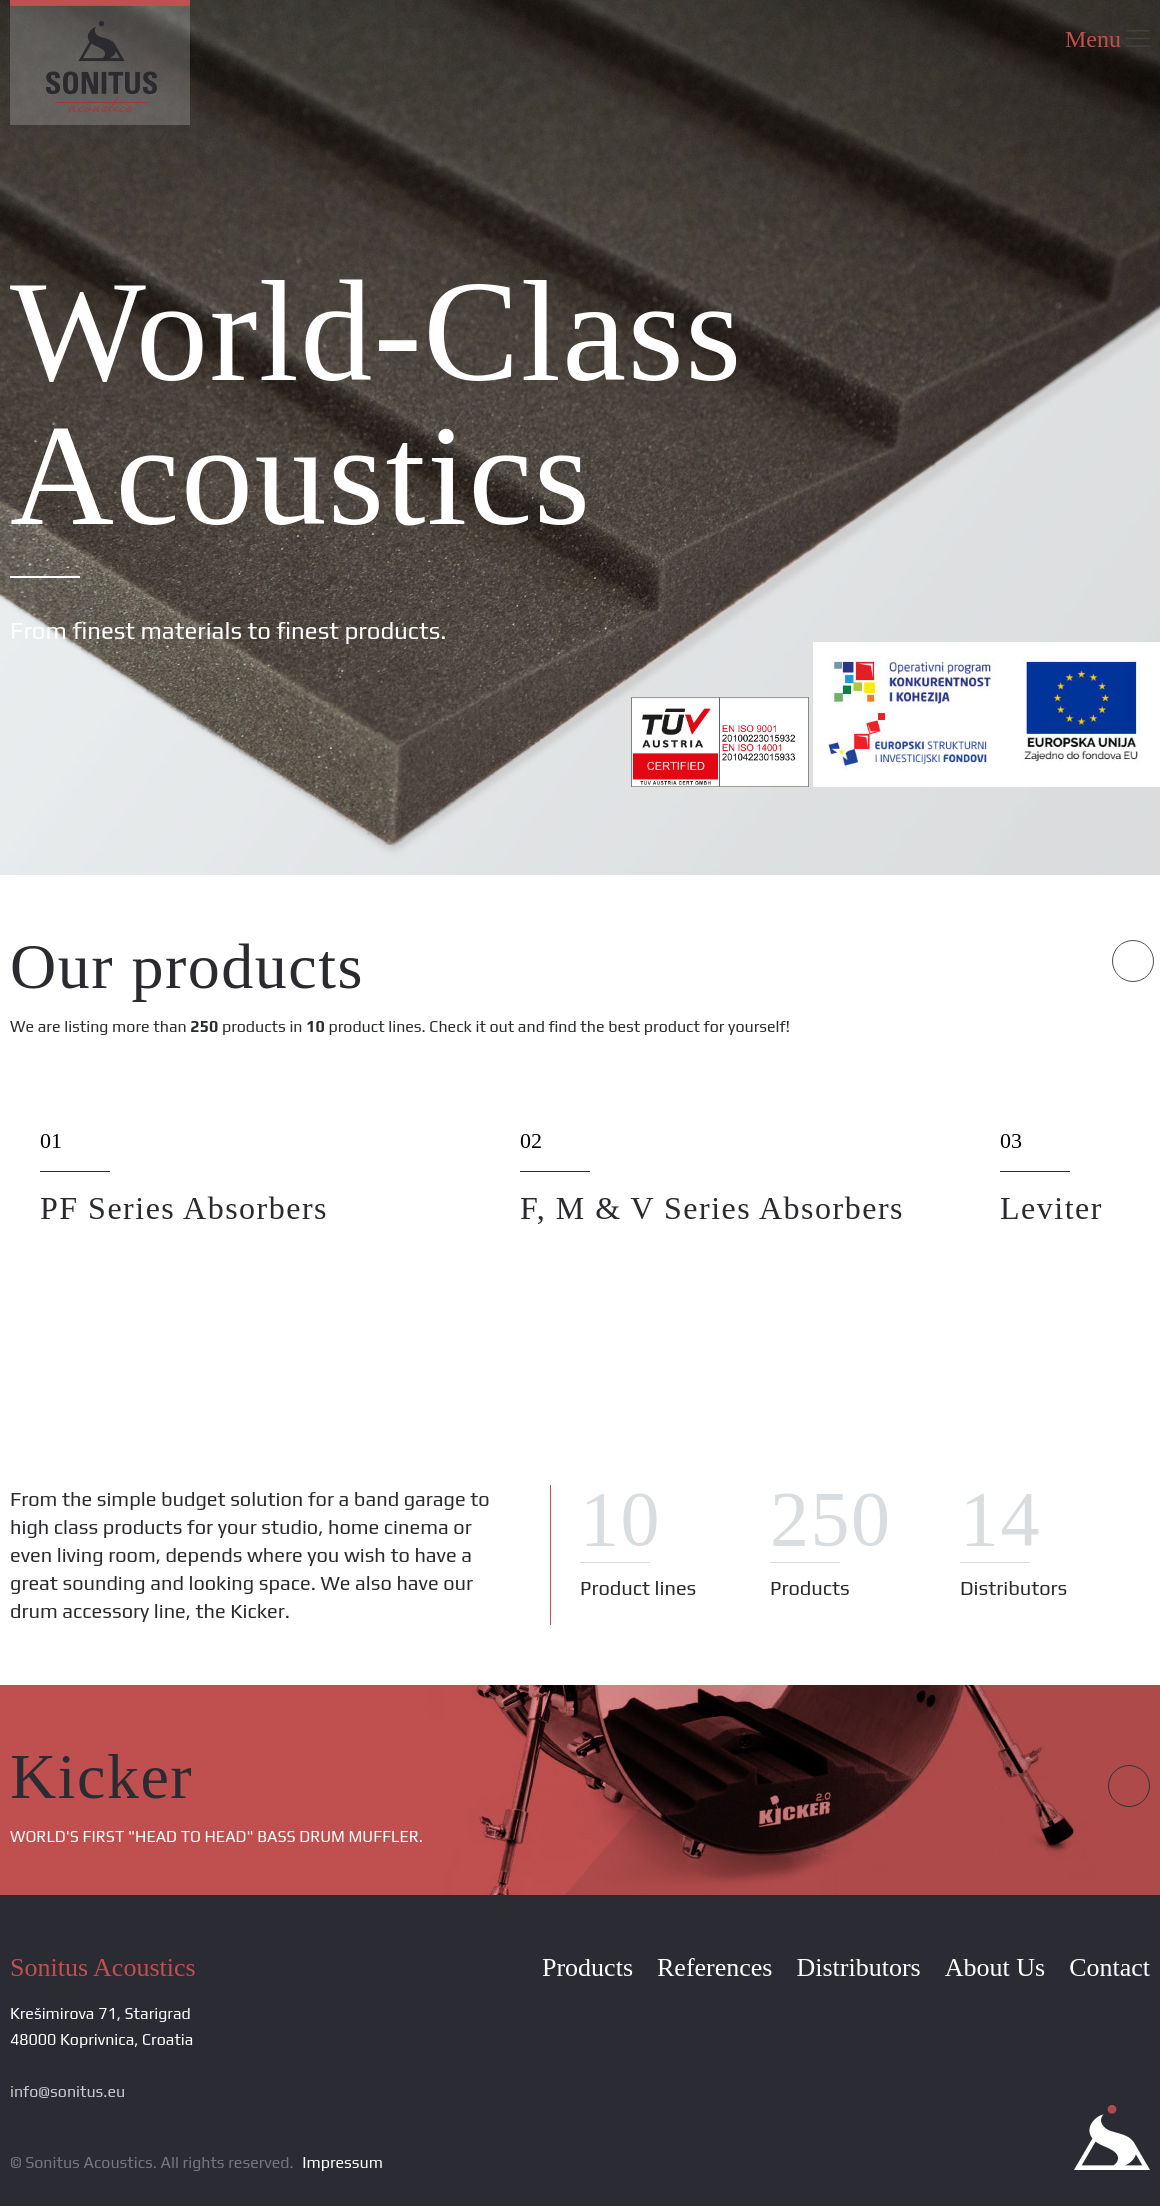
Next (1133, 961)
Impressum (342, 2162)
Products (587, 1968)
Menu (1107, 38)
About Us (995, 1968)
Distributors (858, 1968)
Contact (1109, 1968)
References (714, 1968)
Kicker (101, 1776)
